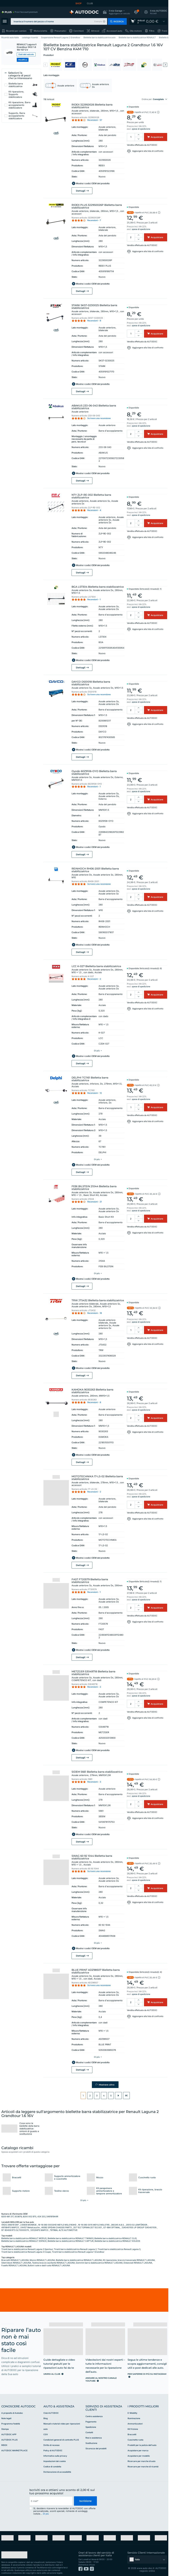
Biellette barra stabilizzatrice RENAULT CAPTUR (71, 2241)
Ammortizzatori (135, 2423)
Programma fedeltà (10, 2423)
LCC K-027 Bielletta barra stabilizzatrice (98, 969)
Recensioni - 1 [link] (94, 599)
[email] (51, 2501)
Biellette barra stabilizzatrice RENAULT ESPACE (24, 2241)
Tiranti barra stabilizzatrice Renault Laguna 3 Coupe (26, 2252)
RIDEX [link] (4, 2445)
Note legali (6, 2418)
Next (165, 65)
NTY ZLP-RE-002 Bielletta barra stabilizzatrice (98, 499)
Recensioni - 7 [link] (94, 220)
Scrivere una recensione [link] (99, 418)
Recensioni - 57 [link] (94, 120)
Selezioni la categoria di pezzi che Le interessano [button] (20, 76)
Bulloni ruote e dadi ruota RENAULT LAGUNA (49, 2265)
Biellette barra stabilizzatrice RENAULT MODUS (24, 2238)
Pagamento (91, 2421)
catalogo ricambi (30, 37)
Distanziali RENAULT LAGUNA (138, 2262)
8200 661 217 (7, 2216)
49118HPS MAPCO (10, 2227)
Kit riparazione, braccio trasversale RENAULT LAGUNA (129, 2260)
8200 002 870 (29, 2216)
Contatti (89, 2432)
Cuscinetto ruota (135, 2440)
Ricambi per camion (16, 30)
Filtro (151, 30)
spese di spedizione (141, 129)
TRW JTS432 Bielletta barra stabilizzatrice (98, 1303)
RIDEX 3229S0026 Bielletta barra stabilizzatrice (98, 109)
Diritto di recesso (51, 2445)
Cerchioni (78, 30)
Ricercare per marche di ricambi (143, 2466)
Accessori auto (114, 30)
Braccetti (132, 2434)
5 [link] (110, 2095)
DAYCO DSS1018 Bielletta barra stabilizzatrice (98, 684)
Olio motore (136, 30)
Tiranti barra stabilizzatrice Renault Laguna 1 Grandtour (78, 2252)
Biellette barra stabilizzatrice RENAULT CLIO (115, 2238)
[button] (116, 12)
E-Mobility (132, 2413)
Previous (45, 65)
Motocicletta (40, 30)
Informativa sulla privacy (55, 2456)
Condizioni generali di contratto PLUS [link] (61, 2440)
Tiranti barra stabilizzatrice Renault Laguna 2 (75, 2249)
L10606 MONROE (28, 2224)
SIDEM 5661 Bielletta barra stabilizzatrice (97, 1773)
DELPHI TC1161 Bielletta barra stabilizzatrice (98, 1082)
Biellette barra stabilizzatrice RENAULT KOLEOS (117, 2241)
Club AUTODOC (51, 2413)
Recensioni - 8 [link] (94, 320)
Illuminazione (134, 2418)
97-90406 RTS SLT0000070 (15, 2230)
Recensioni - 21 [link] (94, 1201)
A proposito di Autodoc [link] (12, 2413)
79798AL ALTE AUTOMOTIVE (63, 2230)
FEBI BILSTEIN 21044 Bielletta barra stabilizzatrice (98, 1190)
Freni (164, 30)
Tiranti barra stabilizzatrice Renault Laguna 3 (119, 2249)
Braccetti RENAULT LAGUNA (15, 2260)
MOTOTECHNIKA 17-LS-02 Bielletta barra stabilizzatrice (98, 1480)
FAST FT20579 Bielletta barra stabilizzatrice (98, 1582)
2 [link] (90, 2095)
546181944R (52, 2216)
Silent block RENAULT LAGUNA (16, 2262)
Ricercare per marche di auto (141, 2461)
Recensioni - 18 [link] (94, 1313)
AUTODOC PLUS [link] (9, 2440)
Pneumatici (60, 30)
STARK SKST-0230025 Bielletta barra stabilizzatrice (98, 309)
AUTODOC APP (8, 2434)
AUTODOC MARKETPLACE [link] (14, 2450)
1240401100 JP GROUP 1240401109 (139, 2227)
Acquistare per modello (139, 2456)
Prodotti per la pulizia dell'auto (142, 2445)
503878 (18, 2216)
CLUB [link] (90, 3)
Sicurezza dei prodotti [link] (96, 2448)
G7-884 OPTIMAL (112, 2227)
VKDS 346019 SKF (10, 2224)
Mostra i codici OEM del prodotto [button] (93, 183)
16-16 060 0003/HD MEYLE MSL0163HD (57, 2224)
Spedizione (91, 2427)
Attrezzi (95, 30)
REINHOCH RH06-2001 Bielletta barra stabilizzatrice (98, 873)
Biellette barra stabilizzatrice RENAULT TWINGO (70, 2238)
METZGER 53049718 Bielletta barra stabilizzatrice (98, 1676)
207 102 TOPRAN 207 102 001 (87, 2227)
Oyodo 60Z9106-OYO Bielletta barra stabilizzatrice (98, 775)
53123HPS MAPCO (40, 2230)
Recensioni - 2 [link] (94, 979)
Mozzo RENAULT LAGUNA (42, 2260)
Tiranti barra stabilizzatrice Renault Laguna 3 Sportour (27, 2249)
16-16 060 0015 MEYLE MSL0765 (94, 2224)
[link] (19, 12)
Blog (45, 2418)
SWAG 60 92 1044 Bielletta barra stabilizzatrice (98, 1860)
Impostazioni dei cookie (54, 2461)
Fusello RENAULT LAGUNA (14, 2265)
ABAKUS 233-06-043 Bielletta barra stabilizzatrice (98, 408)
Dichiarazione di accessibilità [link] (57, 2472)
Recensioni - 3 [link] (94, 1782)
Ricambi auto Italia (10, 37)
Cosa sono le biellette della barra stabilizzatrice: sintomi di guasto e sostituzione (29, 2128)
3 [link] (96, 2095)
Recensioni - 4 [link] (94, 510)
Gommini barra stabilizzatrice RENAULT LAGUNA (99, 2262)
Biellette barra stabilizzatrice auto (99, 37)
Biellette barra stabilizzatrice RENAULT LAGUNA (79, 2260)
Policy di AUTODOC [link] (52, 2450)
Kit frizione (133, 2429)
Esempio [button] (98, 21)
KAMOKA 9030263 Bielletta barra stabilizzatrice (98, 1392)
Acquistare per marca (138, 2450)
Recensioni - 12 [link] (94, 1093)
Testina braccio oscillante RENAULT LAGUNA (53, 2262)
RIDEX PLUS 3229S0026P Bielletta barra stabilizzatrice (98, 209)
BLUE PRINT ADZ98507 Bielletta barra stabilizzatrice (98, 1974)
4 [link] (104, 2095)
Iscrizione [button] (85, 2500)
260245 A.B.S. (118, 2224)
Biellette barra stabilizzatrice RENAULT (137, 37)
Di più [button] (46, 2513)
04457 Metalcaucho (30, 2227)
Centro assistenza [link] (94, 2416)
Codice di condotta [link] (52, 2466)
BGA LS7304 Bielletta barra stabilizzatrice (98, 589)
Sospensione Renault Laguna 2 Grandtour (60, 37)
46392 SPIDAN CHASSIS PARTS (56, 2227)
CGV (45, 2434)
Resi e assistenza (94, 2437)
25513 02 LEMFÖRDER (137, 2224)
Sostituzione (91, 2443)
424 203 (41, 2216)
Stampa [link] (5, 2429)
